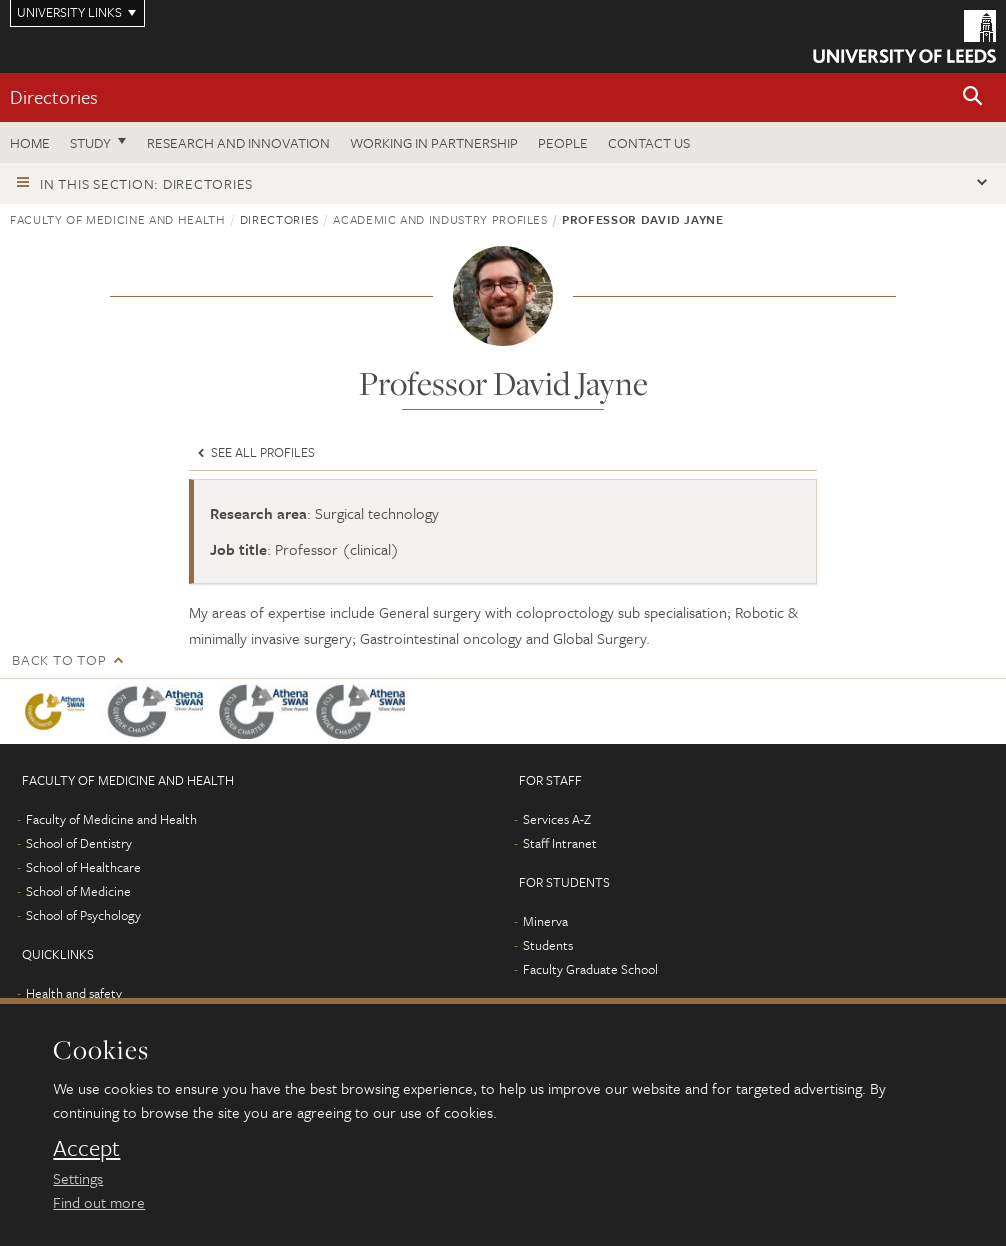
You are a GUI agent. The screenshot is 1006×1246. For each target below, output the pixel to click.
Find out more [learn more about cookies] (99, 1202)
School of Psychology (83, 915)
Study (90, 142)
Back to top (59, 659)
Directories (54, 96)
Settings (78, 1178)
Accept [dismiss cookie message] (86, 1148)
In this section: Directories (146, 183)
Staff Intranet (560, 843)
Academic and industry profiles (440, 219)
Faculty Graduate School (590, 969)
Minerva (545, 921)
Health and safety (74, 993)
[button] (973, 97)
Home (30, 142)
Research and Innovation (238, 142)
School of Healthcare (83, 867)
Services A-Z (557, 819)
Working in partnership (434, 142)
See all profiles (254, 452)
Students (548, 945)
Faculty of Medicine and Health (118, 219)
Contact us (649, 142)
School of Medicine (78, 891)
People (563, 142)
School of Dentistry (79, 843)
